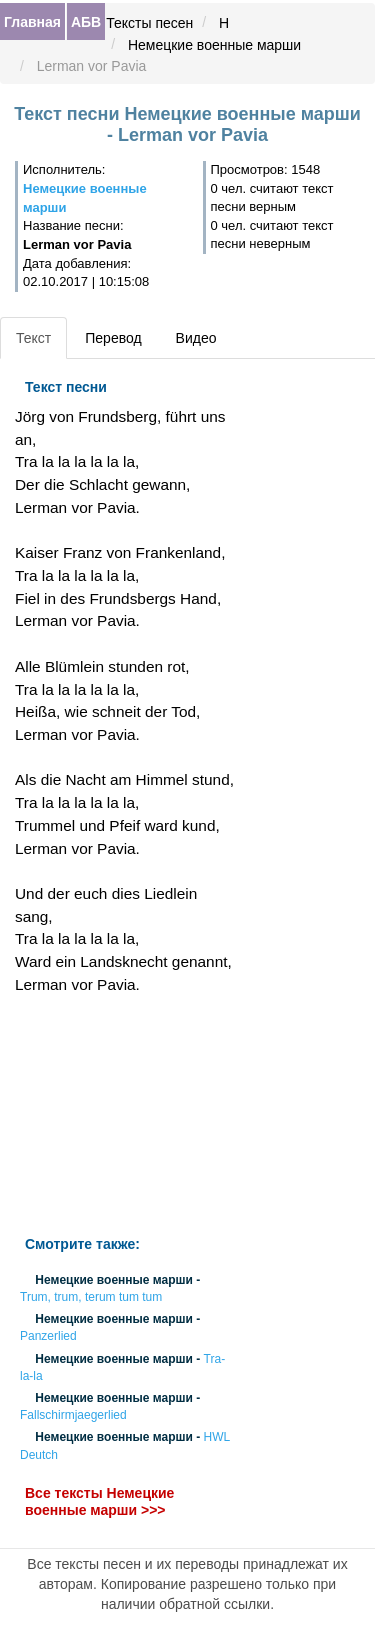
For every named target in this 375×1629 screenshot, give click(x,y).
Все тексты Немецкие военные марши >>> (99, 1501)
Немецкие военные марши (214, 45)
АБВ (86, 22)
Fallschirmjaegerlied (73, 1416)
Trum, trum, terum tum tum (91, 1297)
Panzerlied (48, 1337)
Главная (32, 22)
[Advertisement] (125, 1116)
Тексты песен (149, 23)
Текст (33, 338)
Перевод (113, 338)
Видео (196, 338)
